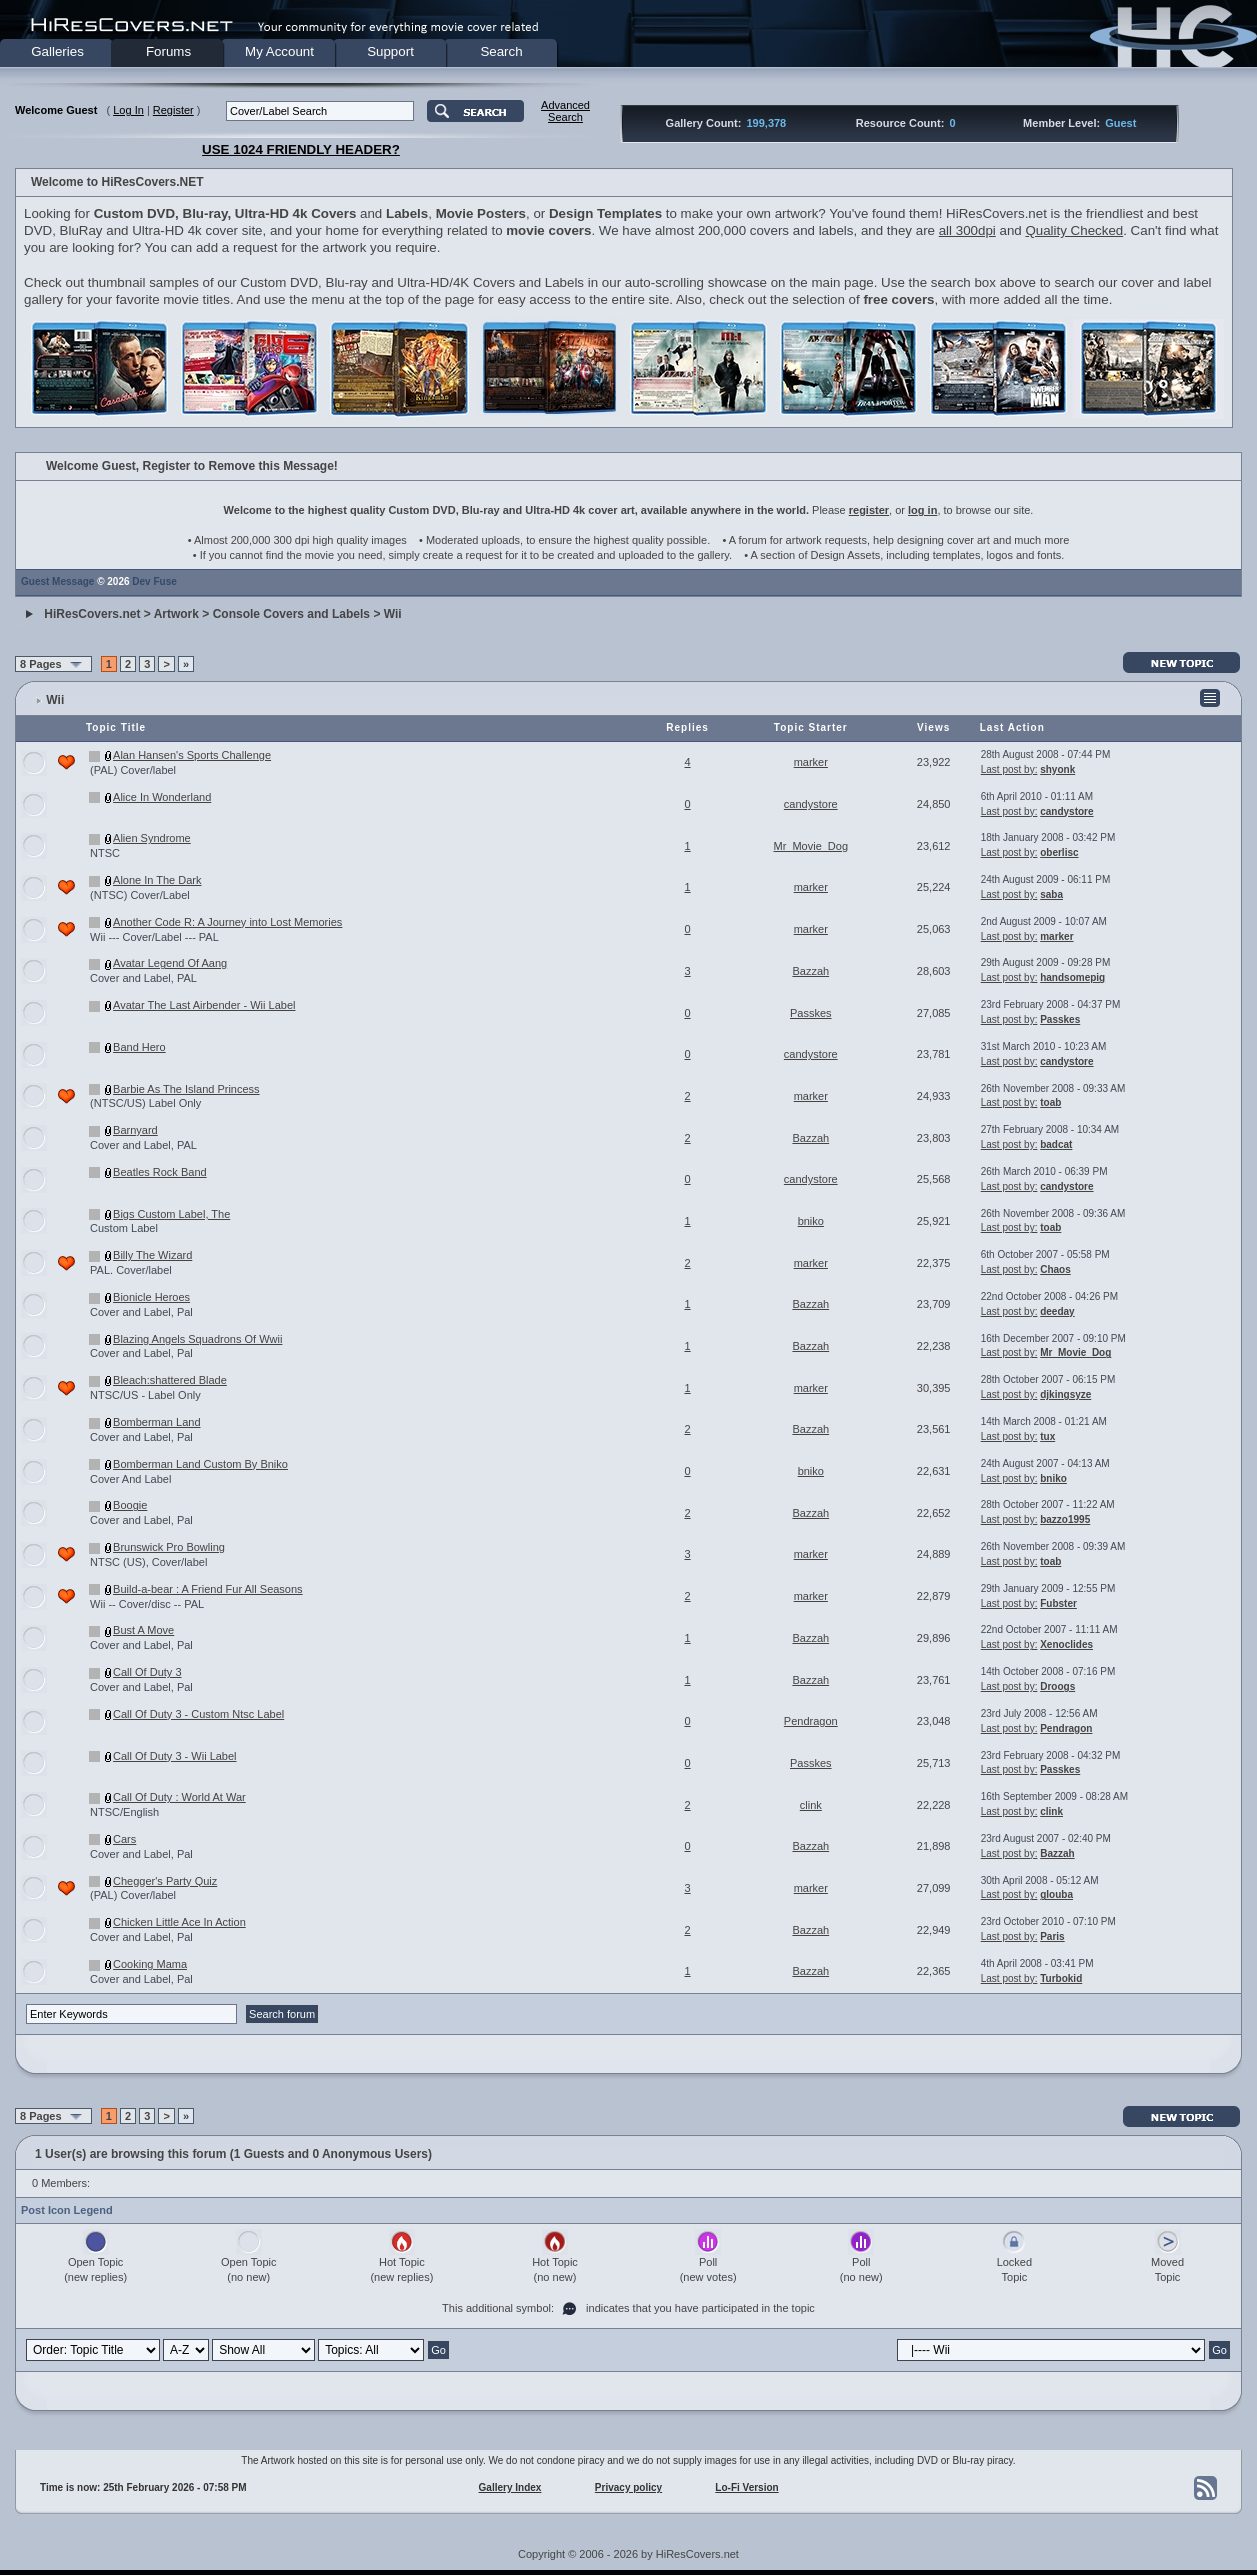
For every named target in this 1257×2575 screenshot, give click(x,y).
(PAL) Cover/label (133, 770)
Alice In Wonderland (162, 797)
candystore (811, 804)
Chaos (1055, 1269)
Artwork (176, 614)
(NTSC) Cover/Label (140, 895)
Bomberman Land (156, 1422)
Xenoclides (1066, 1644)
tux (1047, 1436)
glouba (1056, 1894)
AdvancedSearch (565, 111)
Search (501, 51)
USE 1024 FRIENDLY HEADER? (301, 149)
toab (1050, 1102)
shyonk (1057, 769)
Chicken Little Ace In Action (179, 1922)
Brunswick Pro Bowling (169, 1547)
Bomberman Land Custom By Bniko (200, 1464)
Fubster (1058, 1603)
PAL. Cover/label (131, 1270)
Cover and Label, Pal (141, 1312)
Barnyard (135, 1130)
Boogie (130, 1505)
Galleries (57, 51)
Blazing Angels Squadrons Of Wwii (197, 1339)
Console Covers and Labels (291, 614)
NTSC (105, 853)
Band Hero (139, 1047)
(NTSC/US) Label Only (145, 1103)
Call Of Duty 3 (147, 1672)
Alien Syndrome (152, 838)
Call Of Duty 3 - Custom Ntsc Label (198, 1714)
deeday (1057, 1311)
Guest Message (57, 581)
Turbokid (1061, 1978)
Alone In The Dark (157, 880)
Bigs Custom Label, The (171, 1214)
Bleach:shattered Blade (170, 1380)
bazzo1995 (1065, 1519)
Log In (128, 110)
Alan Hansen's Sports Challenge (192, 755)
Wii (393, 614)
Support (390, 51)
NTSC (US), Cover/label (148, 1562)
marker (811, 762)
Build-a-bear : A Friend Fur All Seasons (208, 1589)
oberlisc (1059, 852)
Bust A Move (143, 1630)
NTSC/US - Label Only (145, 1395)
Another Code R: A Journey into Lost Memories (227, 922)
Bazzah (810, 971)
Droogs (1057, 1686)
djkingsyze (1065, 1394)
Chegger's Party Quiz (165, 1881)
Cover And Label (130, 1479)
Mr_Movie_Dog (810, 846)
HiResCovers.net (92, 614)
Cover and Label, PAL (143, 978)
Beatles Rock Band (160, 1172)
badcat (1056, 1144)
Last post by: (1009, 769)
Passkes (811, 1013)
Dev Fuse (154, 581)
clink (811, 1805)
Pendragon (811, 1721)
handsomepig (1072, 977)
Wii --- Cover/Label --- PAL (154, 937)
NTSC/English (124, 1812)
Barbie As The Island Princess (186, 1089)
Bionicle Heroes (151, 1297)
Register (173, 110)
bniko (811, 1221)
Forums (168, 51)
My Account (279, 51)
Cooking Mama (150, 1964)
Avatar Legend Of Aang (170, 963)
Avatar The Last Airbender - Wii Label (204, 1005)
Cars (124, 1839)
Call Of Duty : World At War (179, 1797)
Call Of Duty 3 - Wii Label (174, 1756)
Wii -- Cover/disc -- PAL (147, 1604)
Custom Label (124, 1228)
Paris (1052, 1936)
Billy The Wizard (152, 1255)
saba (1051, 894)
